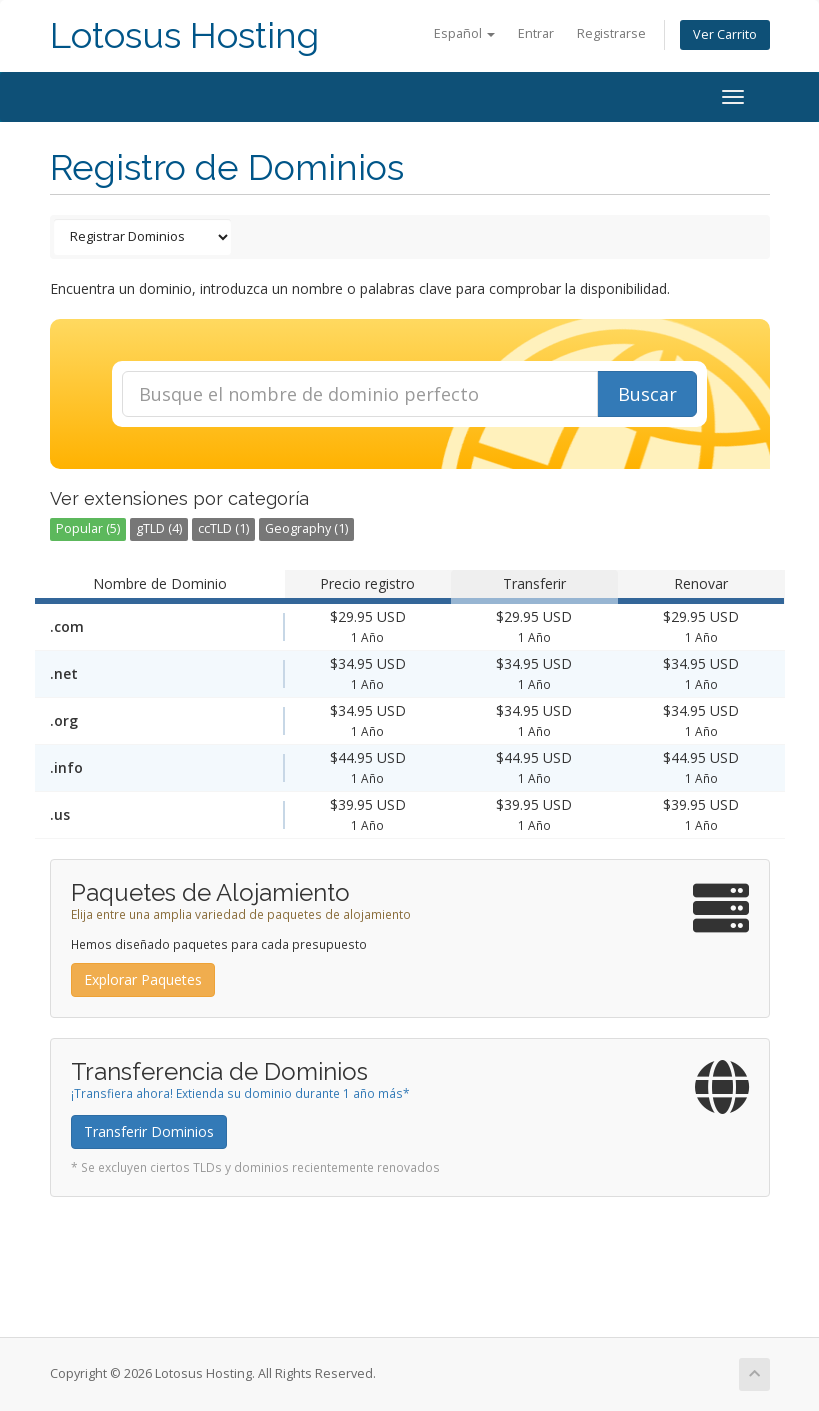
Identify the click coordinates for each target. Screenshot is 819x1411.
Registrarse (611, 33)
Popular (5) (88, 528)
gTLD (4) (159, 528)
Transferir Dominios (149, 1131)
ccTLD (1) (223, 528)
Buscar (647, 394)
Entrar (536, 33)
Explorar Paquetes (143, 979)
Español (464, 33)
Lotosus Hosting (184, 35)
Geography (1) (306, 528)
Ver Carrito (725, 34)
